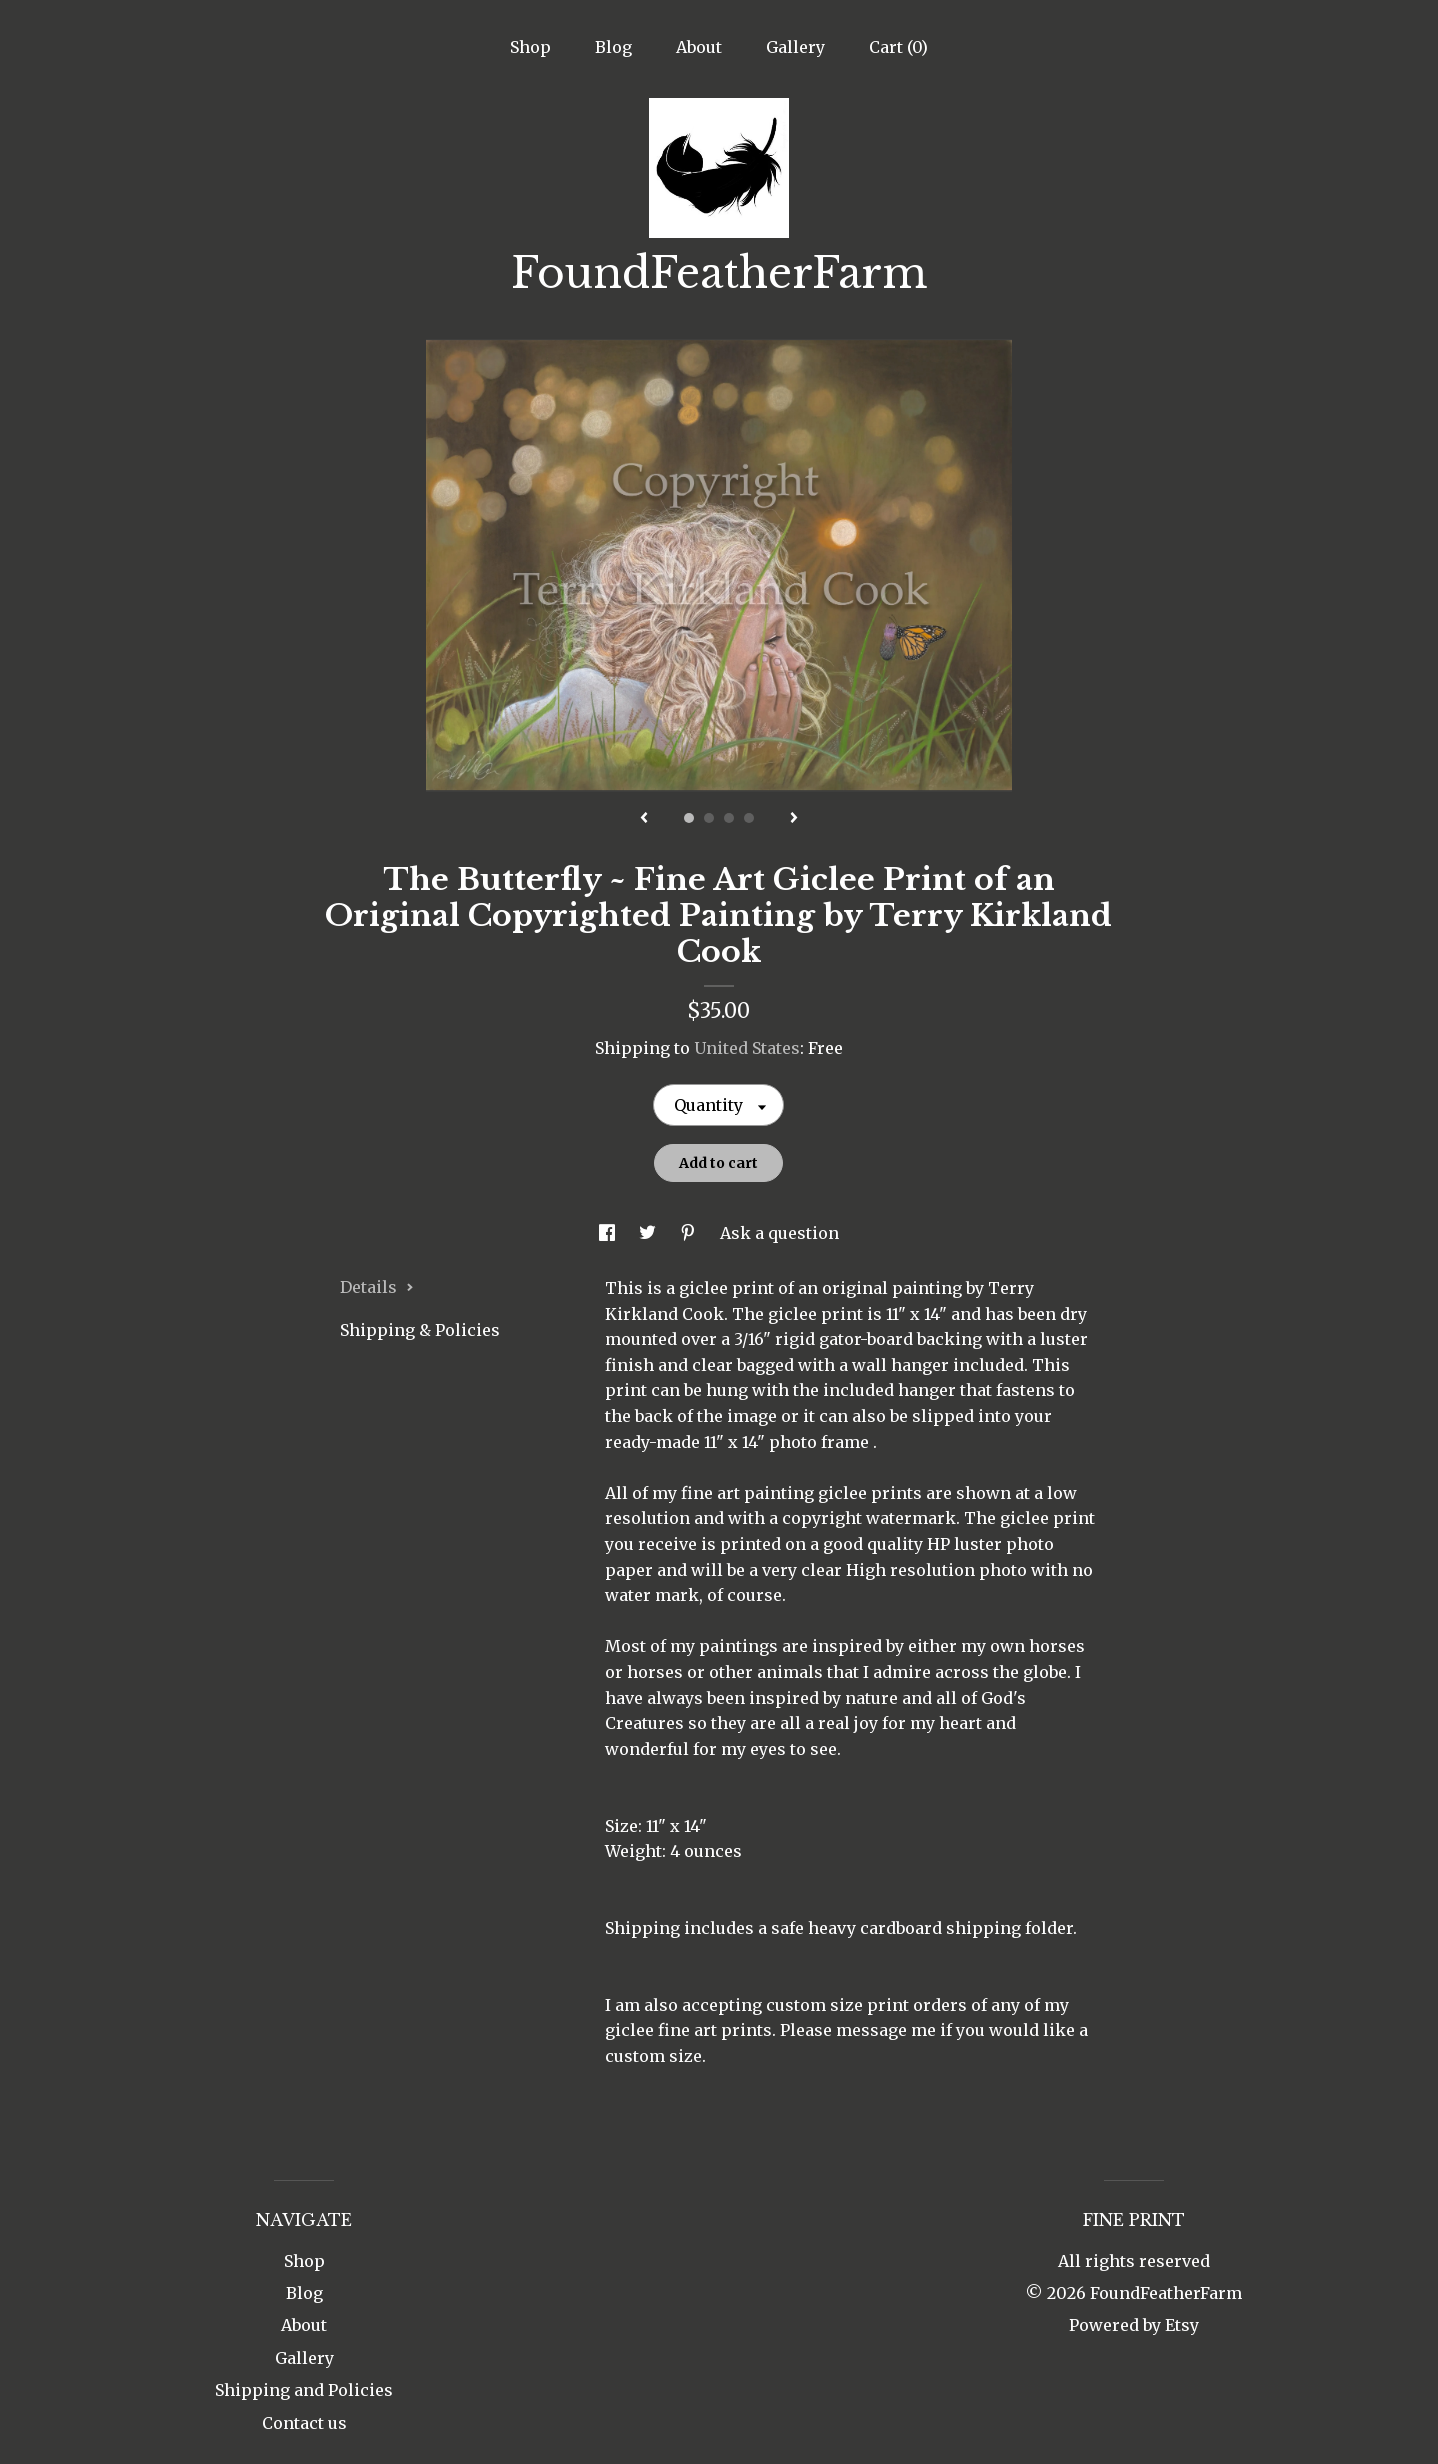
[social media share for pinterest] (690, 1233)
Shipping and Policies (304, 2390)
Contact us (304, 2423)
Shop (530, 47)
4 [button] (749, 818)
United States (747, 1048)
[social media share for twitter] (649, 1233)
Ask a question (779, 1233)
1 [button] (689, 818)
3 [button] (729, 818)
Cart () (898, 47)
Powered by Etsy (1134, 2325)
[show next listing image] (794, 819)
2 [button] (709, 818)
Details (377, 1287)
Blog (613, 47)
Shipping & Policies (420, 1330)
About (699, 47)
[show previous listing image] (644, 819)
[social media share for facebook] (609, 1233)
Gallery (795, 47)
